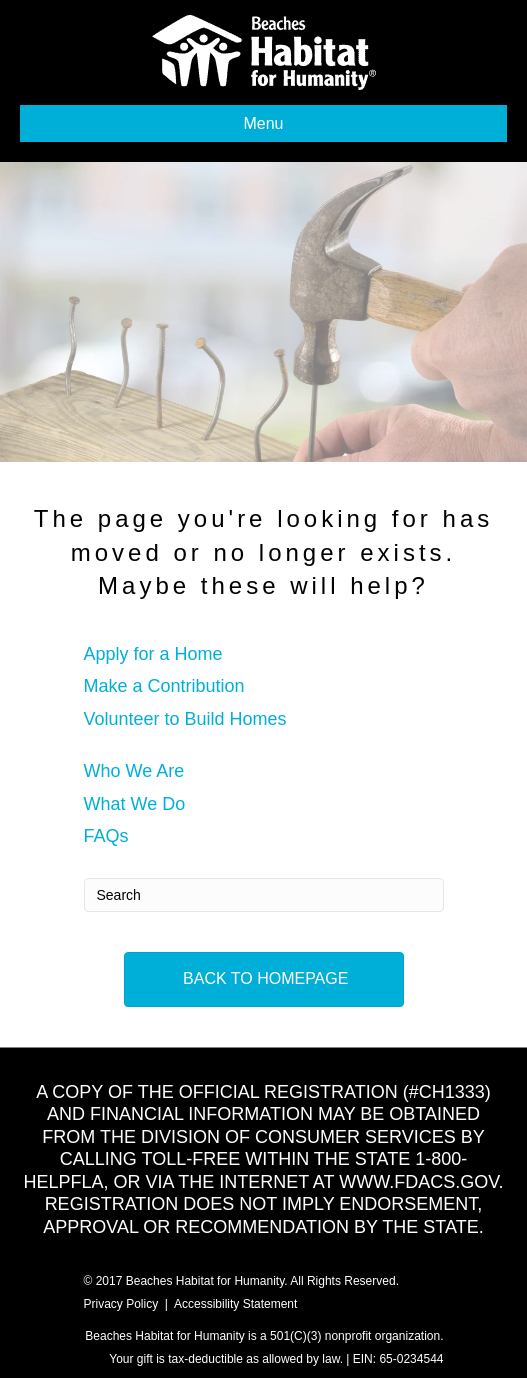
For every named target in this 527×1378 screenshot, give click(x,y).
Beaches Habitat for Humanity (205, 1281)
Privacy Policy (121, 1304)
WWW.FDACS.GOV (418, 1182)
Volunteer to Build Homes (185, 719)
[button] (264, 979)
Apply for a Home (153, 654)
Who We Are (134, 771)
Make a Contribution (164, 686)
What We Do (135, 804)
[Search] (264, 895)
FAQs (106, 836)
